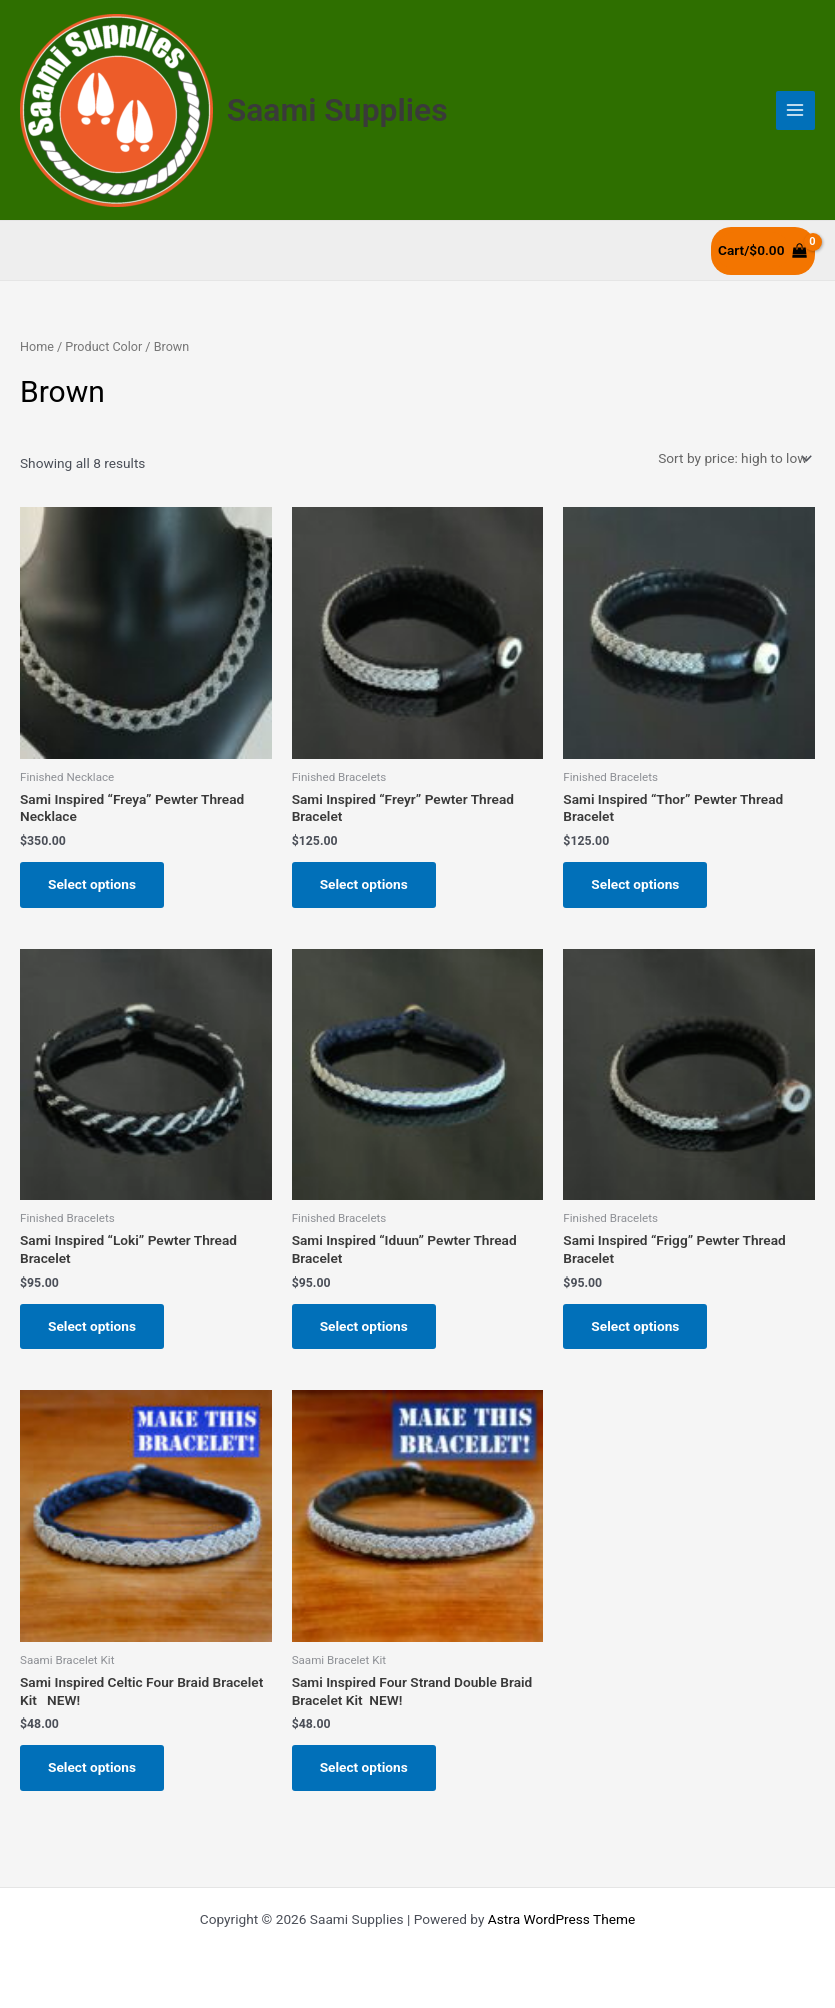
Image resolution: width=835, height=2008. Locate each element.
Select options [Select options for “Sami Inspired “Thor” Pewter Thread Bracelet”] (635, 884)
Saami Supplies (337, 110)
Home (37, 346)
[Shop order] (733, 458)
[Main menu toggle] (795, 110)
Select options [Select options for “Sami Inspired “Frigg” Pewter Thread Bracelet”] (635, 1326)
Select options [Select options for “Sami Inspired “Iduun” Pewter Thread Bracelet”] (364, 1326)
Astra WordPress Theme (561, 1919)
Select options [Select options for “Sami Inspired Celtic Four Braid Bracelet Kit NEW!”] (92, 1767)
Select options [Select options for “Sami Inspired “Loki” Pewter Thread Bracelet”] (92, 1326)
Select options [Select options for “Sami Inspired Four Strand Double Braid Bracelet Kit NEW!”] (364, 1767)
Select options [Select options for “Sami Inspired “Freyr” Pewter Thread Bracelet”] (364, 884)
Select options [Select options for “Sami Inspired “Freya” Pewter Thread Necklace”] (92, 884)
